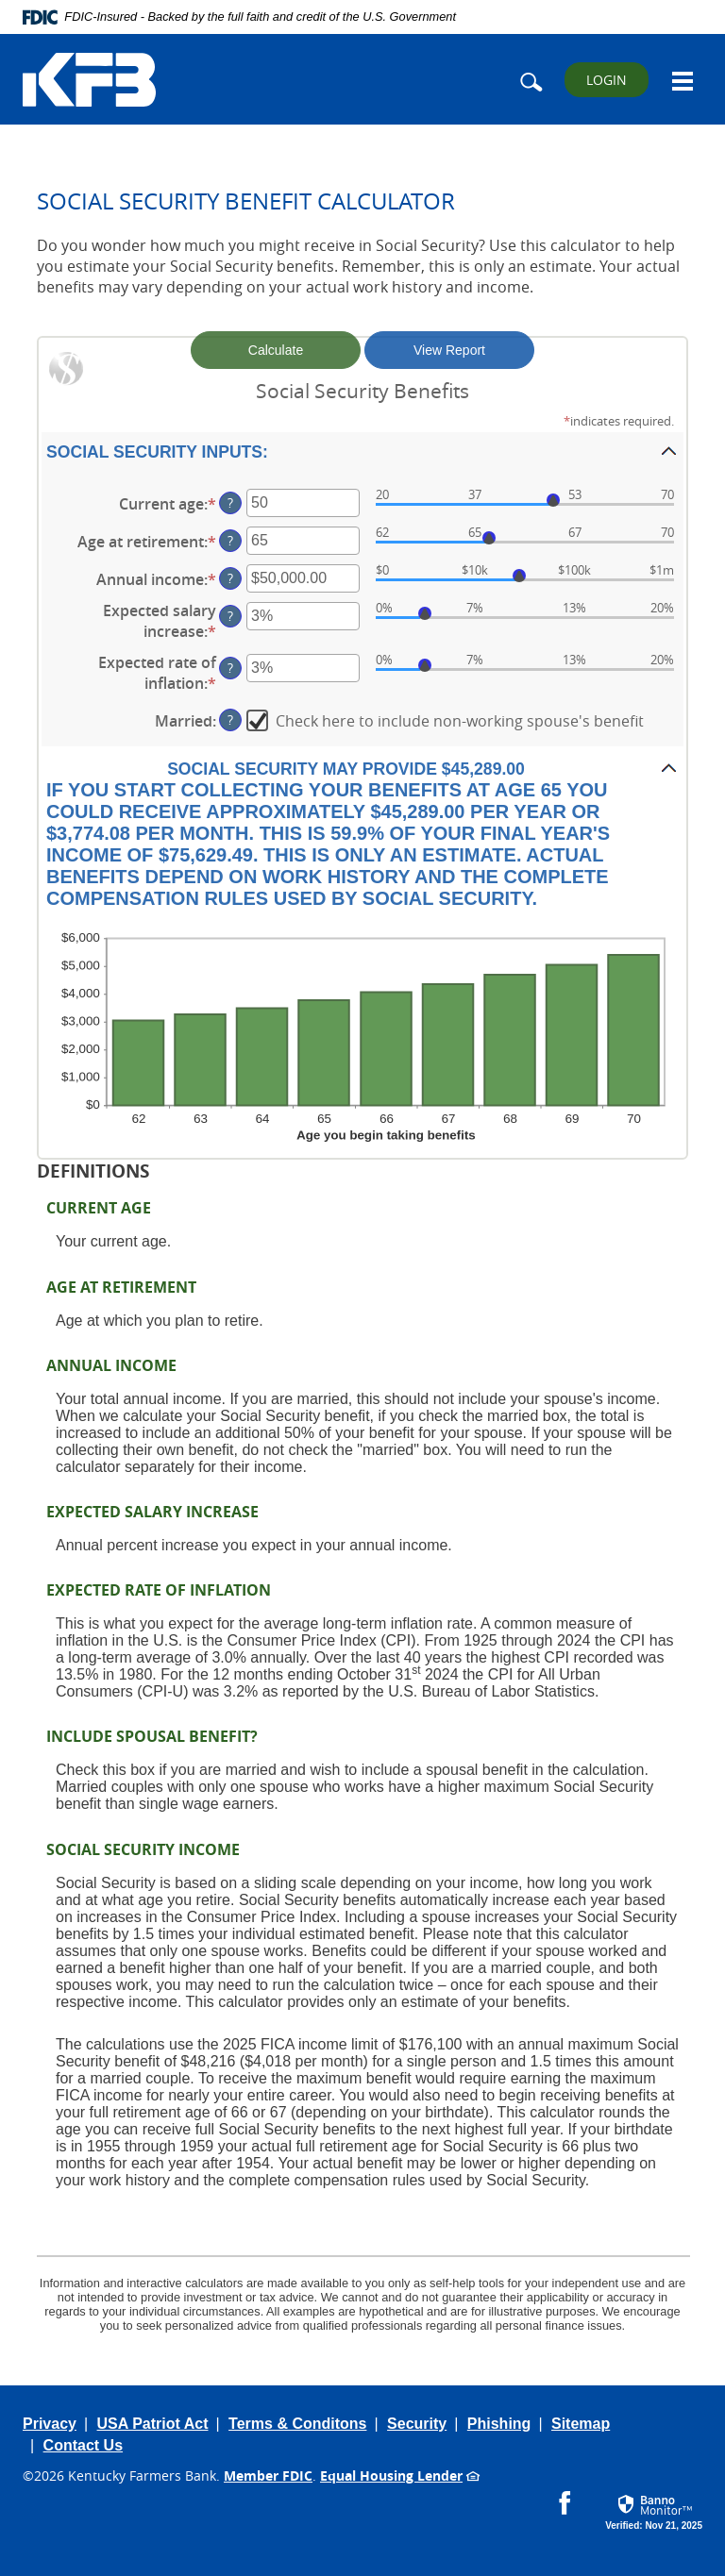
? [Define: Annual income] (230, 578)
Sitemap (580, 2424)
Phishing (499, 2424)
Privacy (49, 2424)
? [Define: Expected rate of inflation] (230, 668)
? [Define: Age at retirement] (230, 540)
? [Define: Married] (230, 719)
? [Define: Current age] (230, 502)
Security (417, 2424)
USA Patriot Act (153, 2424)
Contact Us (83, 2445)
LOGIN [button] (606, 80)
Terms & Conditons (297, 2424)
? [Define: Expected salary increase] (230, 616)
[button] (362, 451)
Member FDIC (268, 2475)
